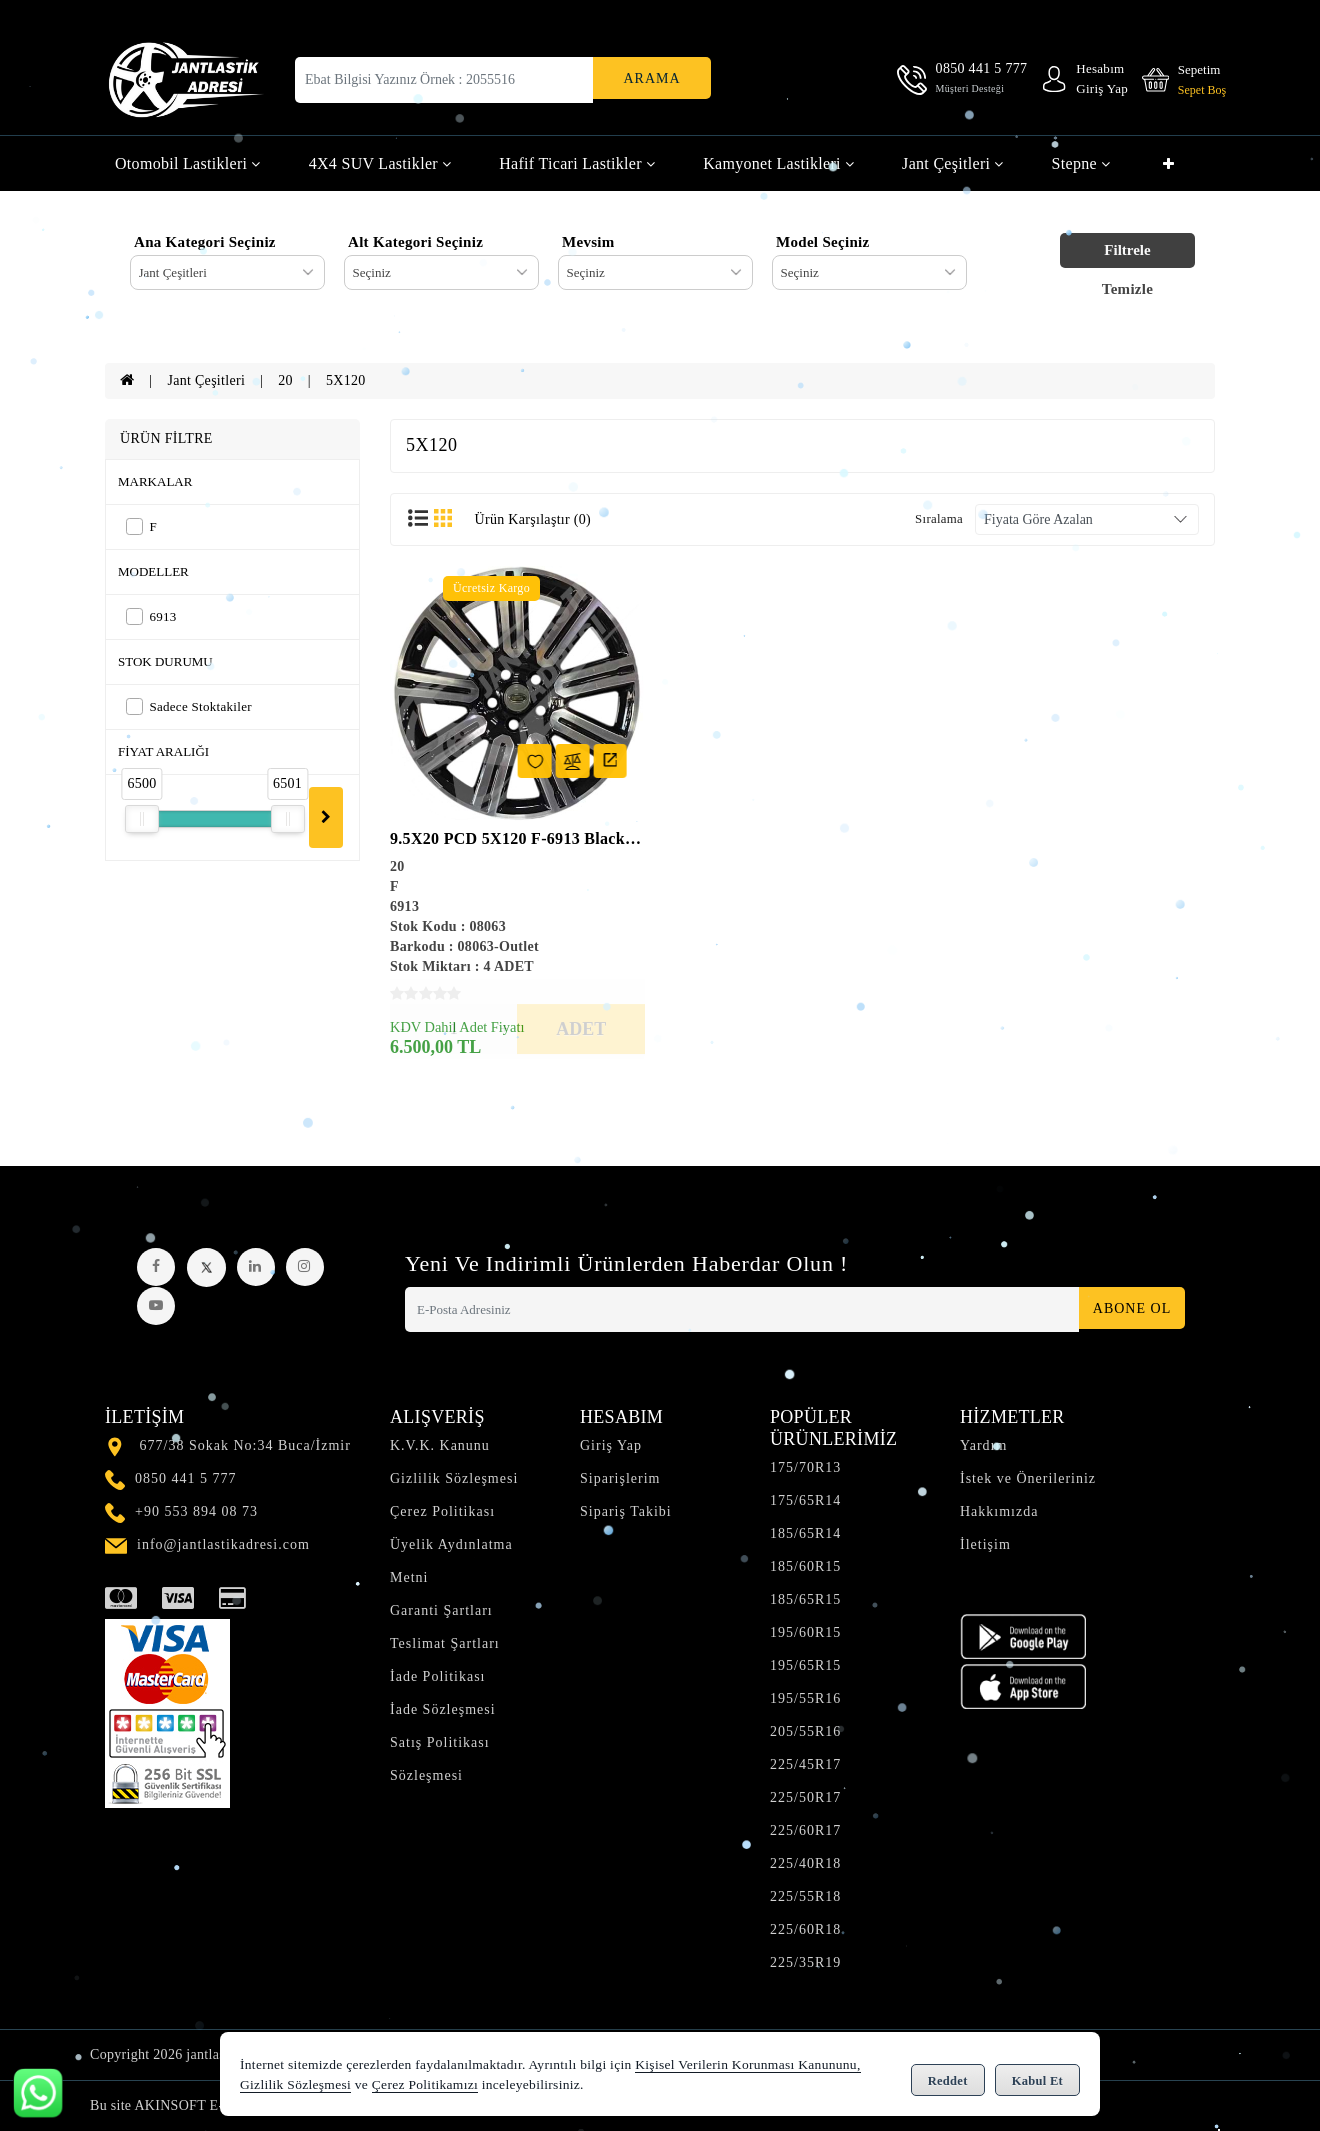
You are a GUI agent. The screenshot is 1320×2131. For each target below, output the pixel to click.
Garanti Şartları (441, 1610)
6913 (151, 616)
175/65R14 (805, 1500)
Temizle (1128, 289)
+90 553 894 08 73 (196, 1511)
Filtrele (1127, 250)
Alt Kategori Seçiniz (415, 242)
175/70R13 (805, 1467)
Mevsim (588, 242)
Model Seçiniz (822, 242)
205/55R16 (805, 1731)
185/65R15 (805, 1599)
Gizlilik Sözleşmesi (454, 1478)
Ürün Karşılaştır (533, 519)
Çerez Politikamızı (425, 2085)
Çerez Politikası (442, 1511)
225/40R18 (805, 1863)
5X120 (346, 380)
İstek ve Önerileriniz (1028, 1478)
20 (285, 380)
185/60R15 (805, 1566)
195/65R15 (805, 1665)
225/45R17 (805, 1764)
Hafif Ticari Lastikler (577, 163)
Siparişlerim (620, 1478)
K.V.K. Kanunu (440, 1445)
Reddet (948, 2077)
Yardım (983, 1445)
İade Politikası (438, 1676)
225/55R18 (805, 1896)
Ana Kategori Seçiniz (205, 242)
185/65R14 (805, 1533)
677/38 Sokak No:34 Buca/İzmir (245, 1445)
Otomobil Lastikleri (188, 163)
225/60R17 (805, 1830)
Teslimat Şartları (445, 1643)
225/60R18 (805, 1929)
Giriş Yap (611, 1445)
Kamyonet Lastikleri (778, 163)
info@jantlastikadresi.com (223, 1544)
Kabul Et (1037, 2077)
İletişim (985, 1544)
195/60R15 (805, 1632)
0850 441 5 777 (186, 1478)
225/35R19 (805, 1962)
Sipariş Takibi (626, 1511)
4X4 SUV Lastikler (380, 163)
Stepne (1081, 163)
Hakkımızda (999, 1511)
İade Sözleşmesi (443, 1709)
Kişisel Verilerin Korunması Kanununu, (747, 2065)
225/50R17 (805, 1797)
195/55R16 (805, 1698)
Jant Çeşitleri (953, 163)
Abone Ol (1126, 1309)
